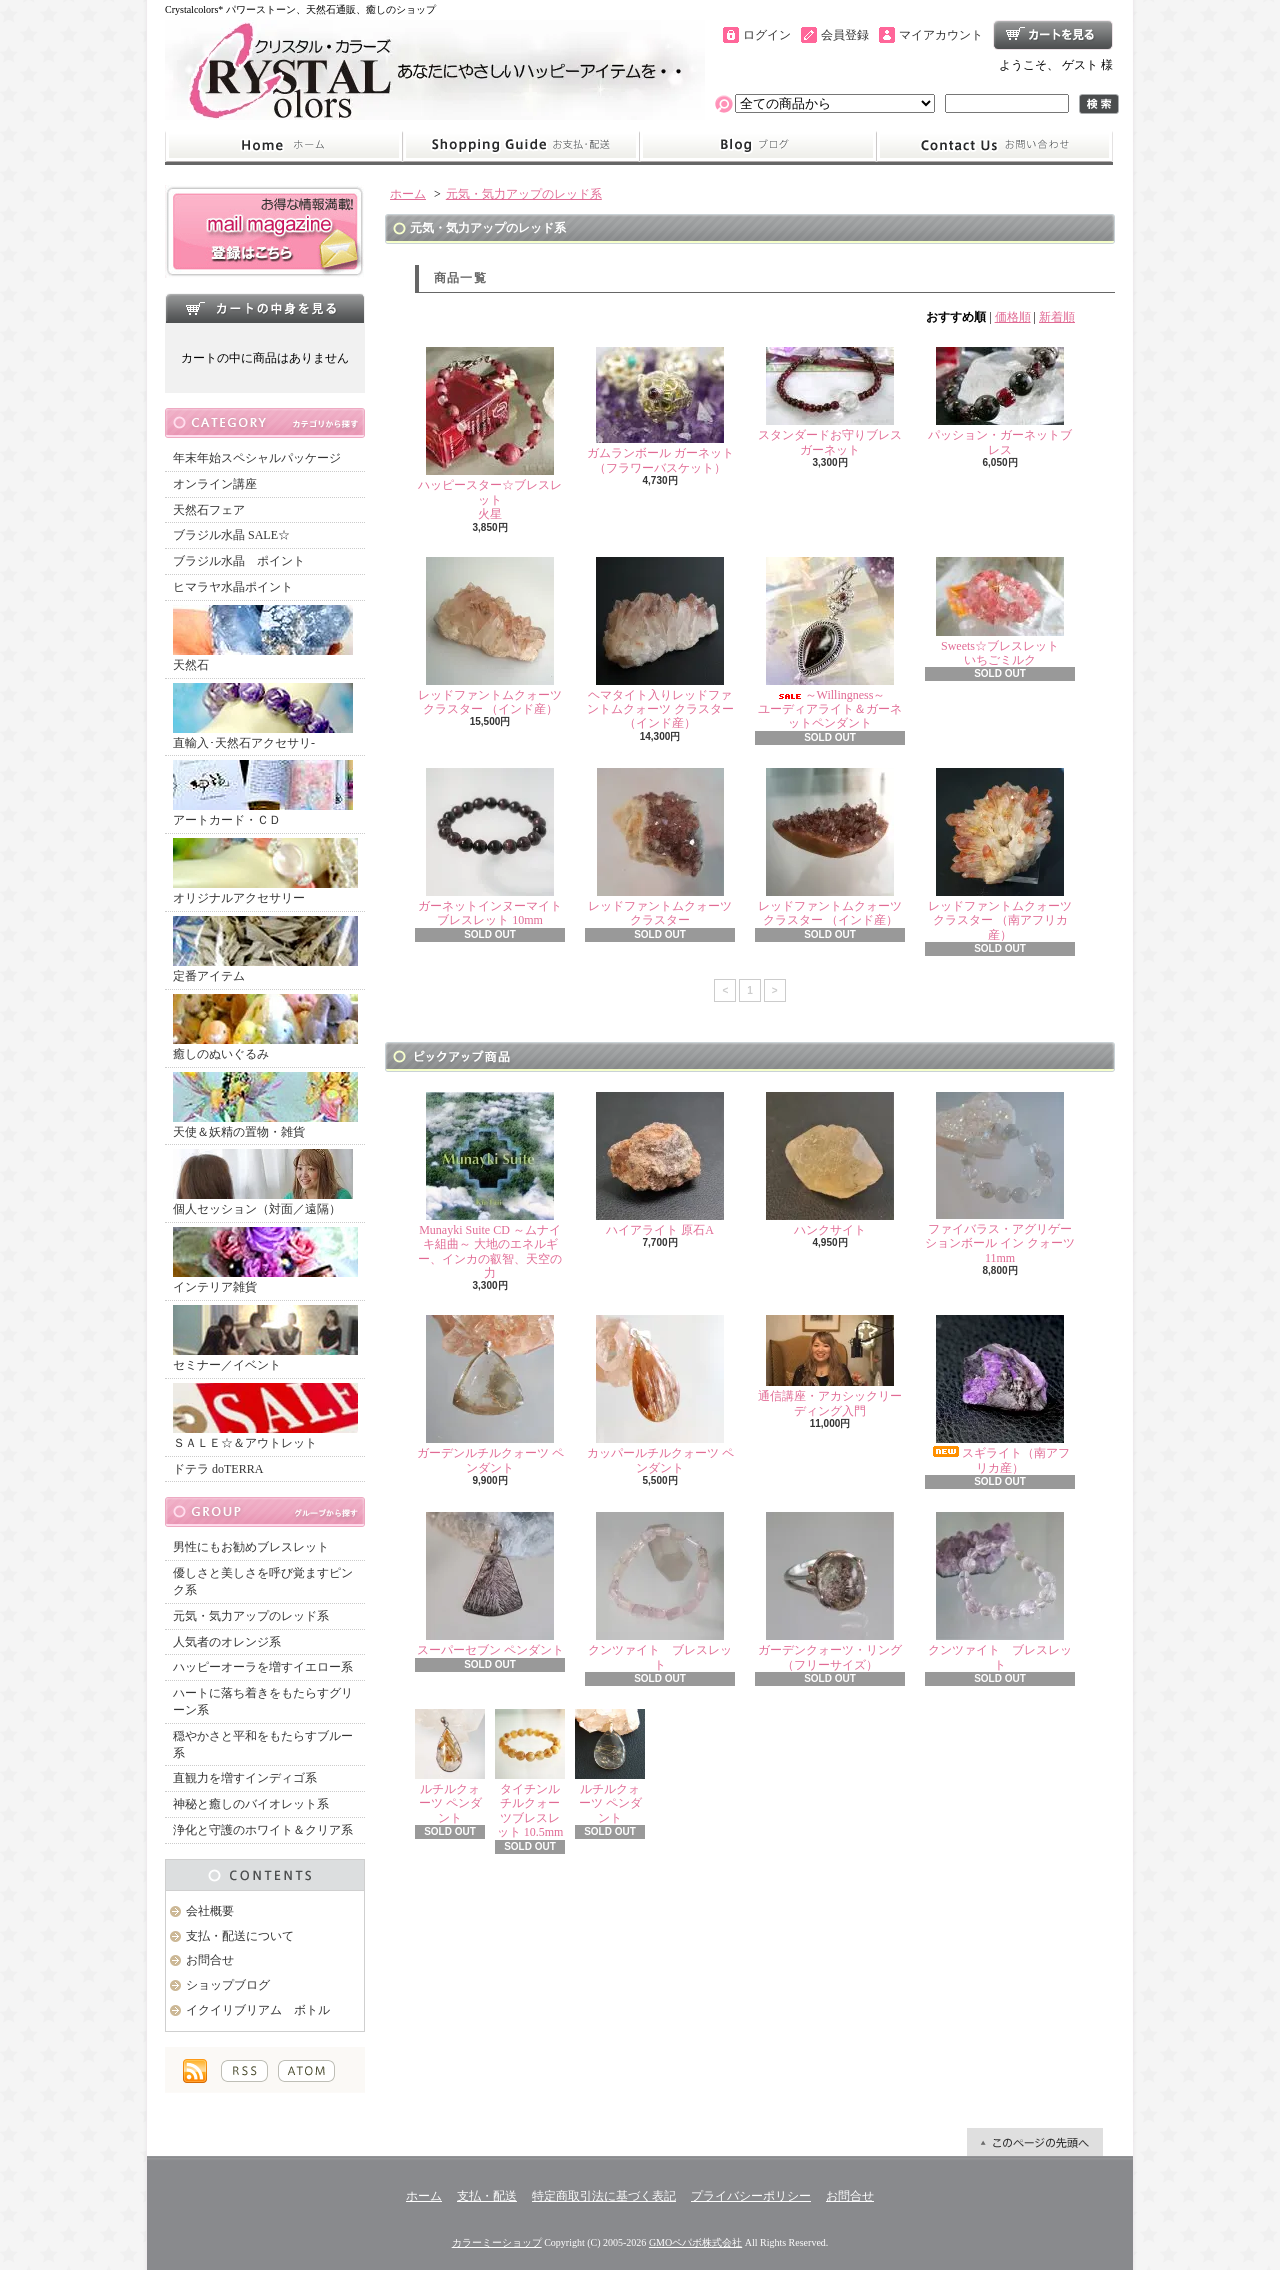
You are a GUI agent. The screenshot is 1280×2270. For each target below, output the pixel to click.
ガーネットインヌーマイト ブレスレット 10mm (490, 847)
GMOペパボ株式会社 (695, 2242)
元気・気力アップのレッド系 (251, 1616)
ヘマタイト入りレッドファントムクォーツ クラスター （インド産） (660, 644)
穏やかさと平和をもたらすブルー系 (263, 1744)
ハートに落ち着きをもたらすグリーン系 (263, 1701)
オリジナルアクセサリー (265, 871)
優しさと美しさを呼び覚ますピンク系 (263, 1581)
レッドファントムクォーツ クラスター (660, 847)
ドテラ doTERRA (218, 1469)
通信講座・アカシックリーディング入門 (830, 1366)
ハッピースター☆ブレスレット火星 (490, 434)
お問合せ (995, 146)
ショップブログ (758, 146)
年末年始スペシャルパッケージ (257, 458)
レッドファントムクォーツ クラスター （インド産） (490, 636)
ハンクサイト (830, 1164)
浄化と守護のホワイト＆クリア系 (263, 1830)
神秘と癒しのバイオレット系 (251, 1804)
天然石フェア (209, 510)
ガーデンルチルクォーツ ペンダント (490, 1394)
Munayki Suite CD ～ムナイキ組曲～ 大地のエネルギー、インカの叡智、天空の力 (490, 1186)
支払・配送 (487, 2196)
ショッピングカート (1053, 35)
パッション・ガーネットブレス (1000, 401)
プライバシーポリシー (751, 2196)
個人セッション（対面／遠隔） (263, 1182)
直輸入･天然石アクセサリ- (263, 716)
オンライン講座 (215, 484)
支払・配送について (520, 146)
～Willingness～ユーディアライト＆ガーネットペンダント (830, 644)
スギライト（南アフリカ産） (1000, 1394)
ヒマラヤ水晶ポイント (233, 587)
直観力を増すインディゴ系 (245, 1778)
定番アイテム (265, 949)
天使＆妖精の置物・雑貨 (265, 1105)
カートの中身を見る (265, 308)
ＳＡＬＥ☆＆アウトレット (265, 1416)
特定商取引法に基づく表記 (604, 2196)
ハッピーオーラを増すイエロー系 (263, 1667)
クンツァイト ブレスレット (660, 1591)
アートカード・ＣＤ (263, 793)
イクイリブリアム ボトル (258, 2010)
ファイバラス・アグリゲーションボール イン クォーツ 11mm (1000, 1178)
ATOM (306, 2071)
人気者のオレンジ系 (227, 1642)
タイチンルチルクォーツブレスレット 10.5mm (530, 1774)
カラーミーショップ (497, 2242)
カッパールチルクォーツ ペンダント (660, 1394)
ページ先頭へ (1035, 2142)
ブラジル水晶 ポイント (239, 561)
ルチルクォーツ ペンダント (450, 1767)
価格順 (1013, 317)
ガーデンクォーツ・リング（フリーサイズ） (830, 1591)
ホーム (283, 146)
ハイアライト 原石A (660, 1164)
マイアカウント (941, 35)
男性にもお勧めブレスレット (251, 1547)
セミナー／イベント (265, 1338)
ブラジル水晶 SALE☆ (231, 535)
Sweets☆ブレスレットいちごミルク (1000, 612)
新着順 (1057, 317)
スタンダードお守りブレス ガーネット (836, 401)
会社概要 (210, 1911)
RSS (244, 2071)
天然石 (263, 638)
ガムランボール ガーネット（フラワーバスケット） (660, 410)
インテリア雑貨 (265, 1260)
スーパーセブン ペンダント (490, 1584)
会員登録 (845, 35)
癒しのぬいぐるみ (265, 1027)
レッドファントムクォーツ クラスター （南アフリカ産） (1000, 855)
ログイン (767, 35)
